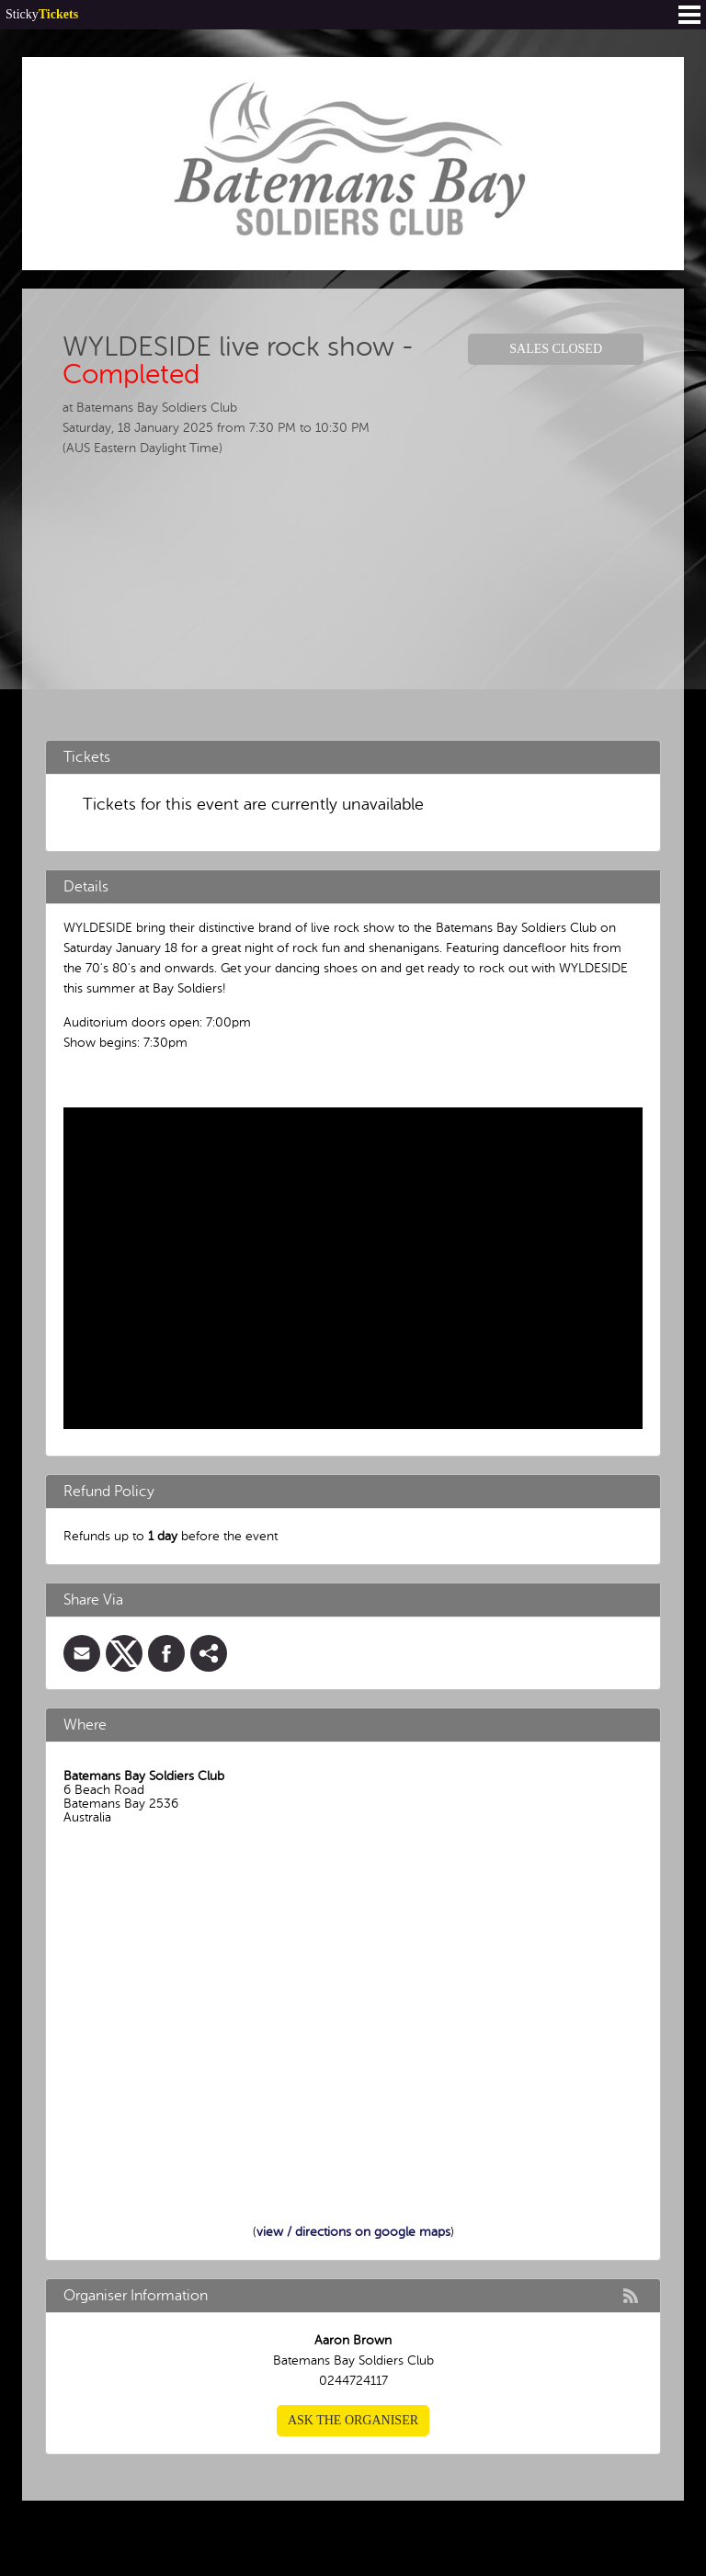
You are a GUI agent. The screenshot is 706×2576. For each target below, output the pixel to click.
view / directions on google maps (353, 2232)
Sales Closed (555, 349)
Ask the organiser (353, 2420)
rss (630, 2295)
